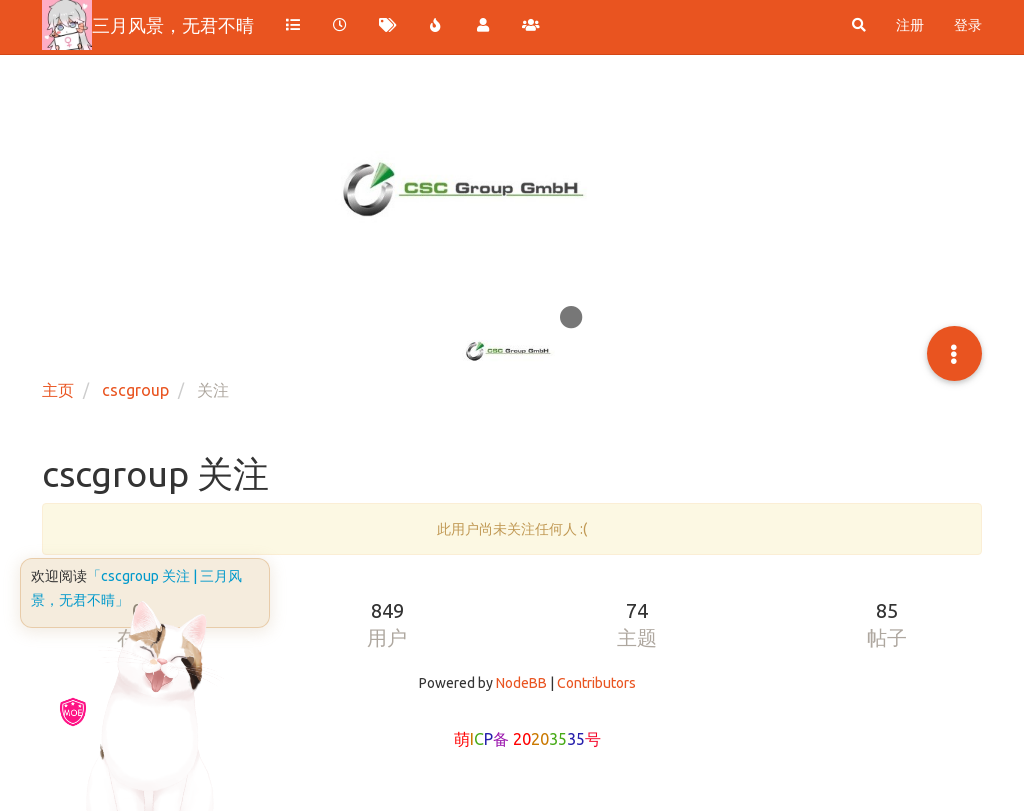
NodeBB (521, 683)
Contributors (596, 683)
